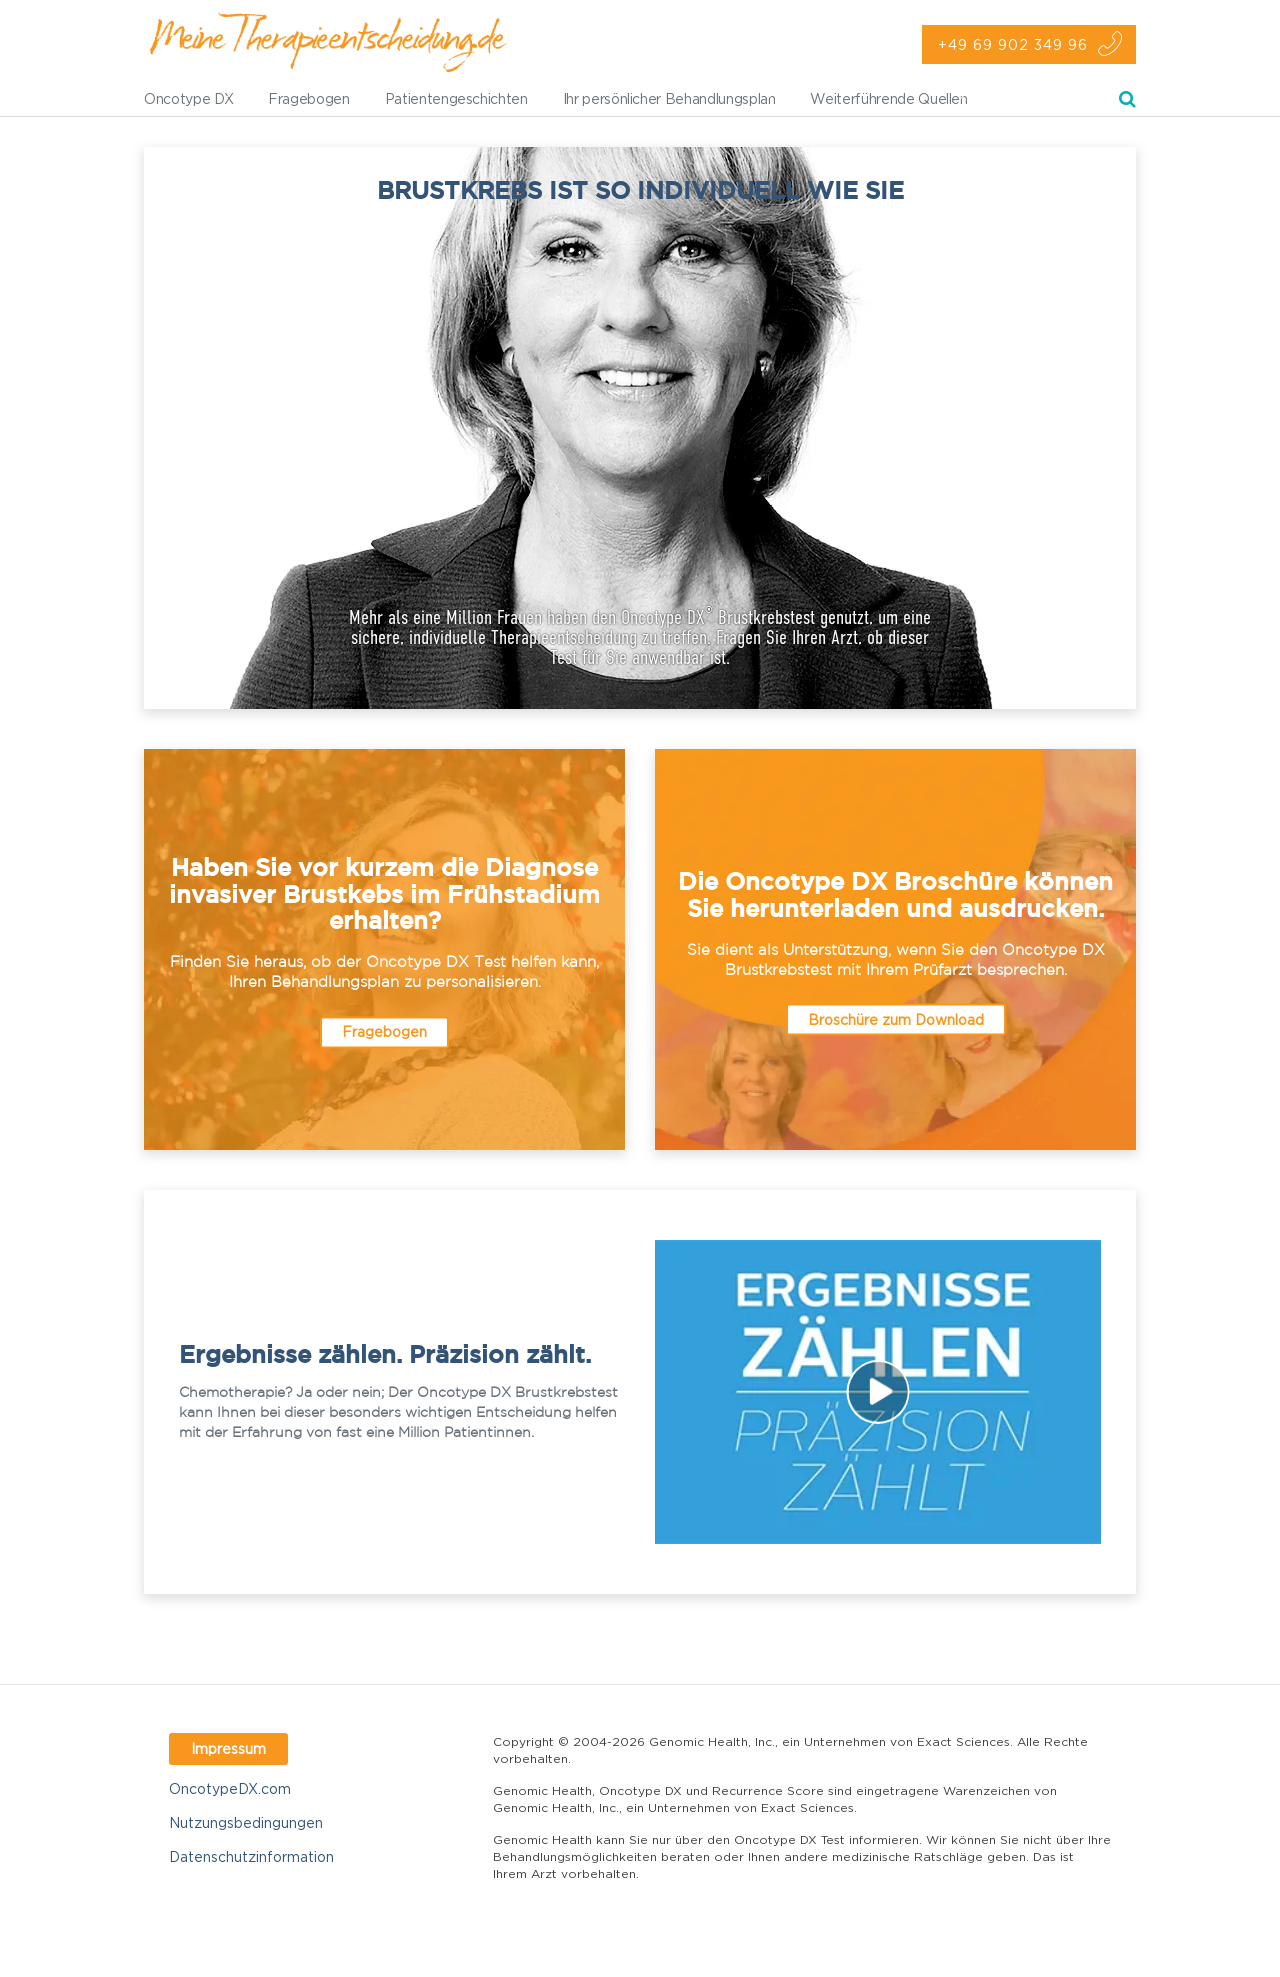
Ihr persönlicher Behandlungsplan (669, 98)
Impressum (228, 1748)
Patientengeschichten (456, 98)
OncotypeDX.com (230, 1788)
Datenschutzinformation (251, 1856)
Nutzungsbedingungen (246, 1822)
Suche (1127, 102)
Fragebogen (309, 98)
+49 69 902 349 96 (1013, 44)
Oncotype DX (188, 98)
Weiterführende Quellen (888, 98)
